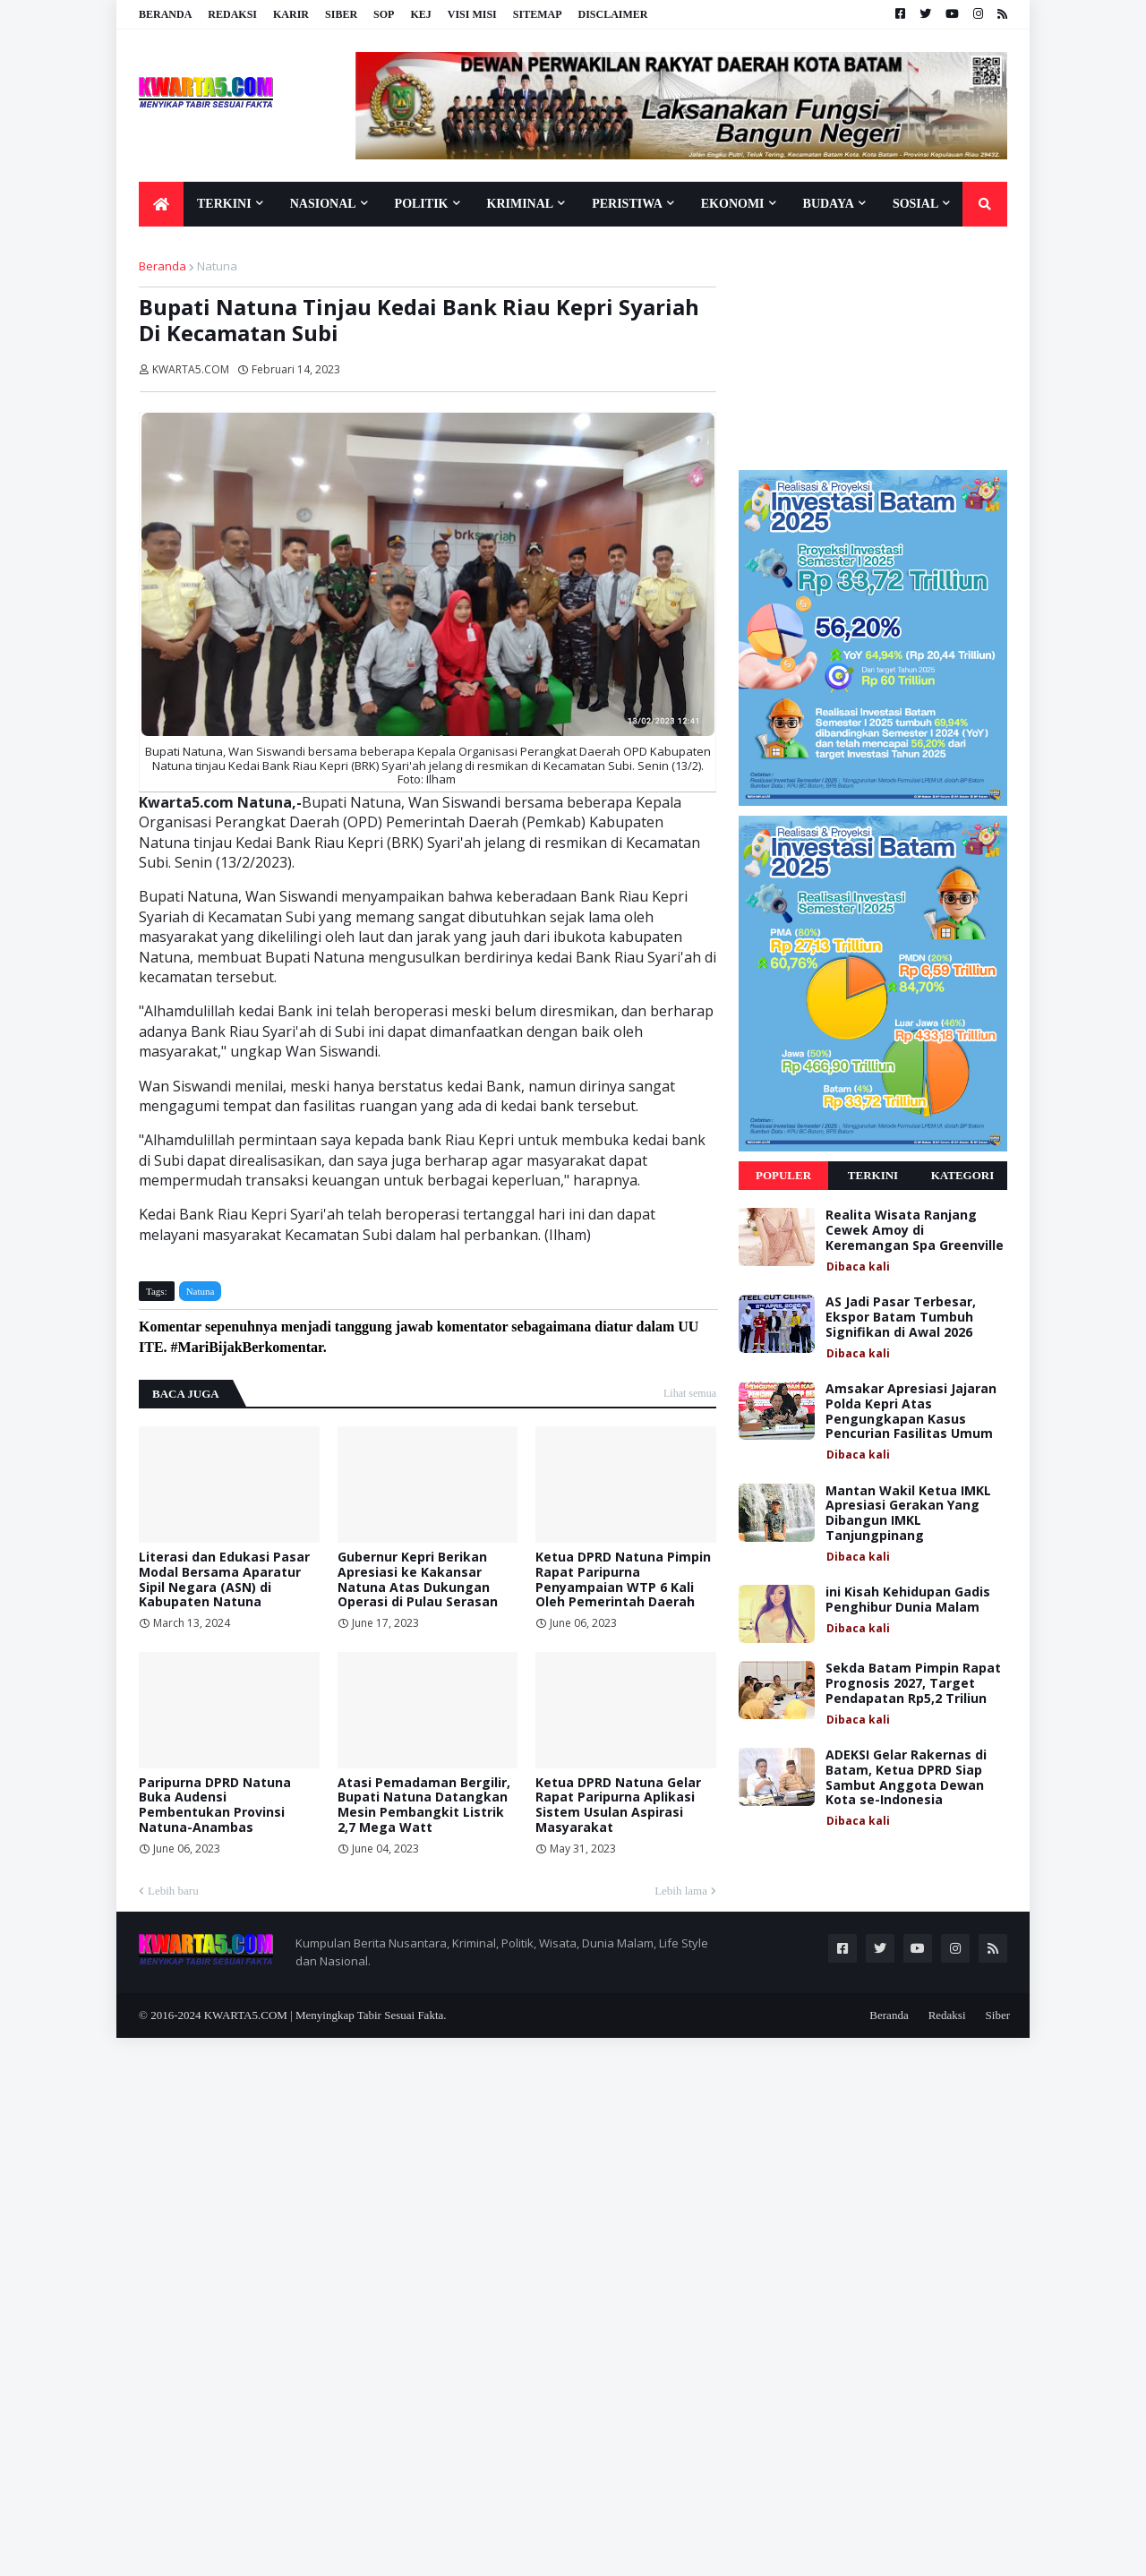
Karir (291, 14)
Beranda (165, 14)
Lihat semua (689, 1393)
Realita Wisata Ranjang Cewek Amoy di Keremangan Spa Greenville (914, 1230)
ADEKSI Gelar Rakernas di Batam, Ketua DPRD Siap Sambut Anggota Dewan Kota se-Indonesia (906, 1778)
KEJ (420, 14)
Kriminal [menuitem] (520, 203)
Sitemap (537, 14)
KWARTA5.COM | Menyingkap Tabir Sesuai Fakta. (325, 2015)
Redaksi (232, 14)
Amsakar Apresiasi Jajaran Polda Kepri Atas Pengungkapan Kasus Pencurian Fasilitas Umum (910, 1412)
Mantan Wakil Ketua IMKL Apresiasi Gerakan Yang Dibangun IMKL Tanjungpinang (908, 1514)
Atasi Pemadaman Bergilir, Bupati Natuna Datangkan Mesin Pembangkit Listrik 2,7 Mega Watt (424, 1806)
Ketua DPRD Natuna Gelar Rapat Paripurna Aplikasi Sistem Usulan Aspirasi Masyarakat (618, 1806)
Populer (783, 1175)
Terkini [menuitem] (224, 203)
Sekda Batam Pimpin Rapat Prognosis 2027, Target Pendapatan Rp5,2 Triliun (913, 1683)
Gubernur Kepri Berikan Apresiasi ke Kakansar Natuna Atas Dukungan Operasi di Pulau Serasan (418, 1580)
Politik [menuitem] (422, 203)
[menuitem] (161, 204)
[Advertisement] (873, 347)
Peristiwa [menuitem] (627, 203)
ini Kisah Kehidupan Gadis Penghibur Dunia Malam (907, 1600)
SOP (383, 14)
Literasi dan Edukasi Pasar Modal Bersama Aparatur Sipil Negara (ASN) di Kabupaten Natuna (224, 1580)
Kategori (963, 1175)
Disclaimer (612, 14)
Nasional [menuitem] (323, 203)
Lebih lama (680, 1890)
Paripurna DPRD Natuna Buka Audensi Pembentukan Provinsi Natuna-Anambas (215, 1806)
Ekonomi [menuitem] (733, 203)
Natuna (217, 266)
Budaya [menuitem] (828, 203)
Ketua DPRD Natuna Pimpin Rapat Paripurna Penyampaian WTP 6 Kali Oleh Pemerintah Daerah (623, 1580)
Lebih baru (173, 1890)
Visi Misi (472, 14)
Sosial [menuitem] (915, 203)
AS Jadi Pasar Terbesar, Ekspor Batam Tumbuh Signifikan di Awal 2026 (900, 1317)
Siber (341, 14)
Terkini (873, 1175)
